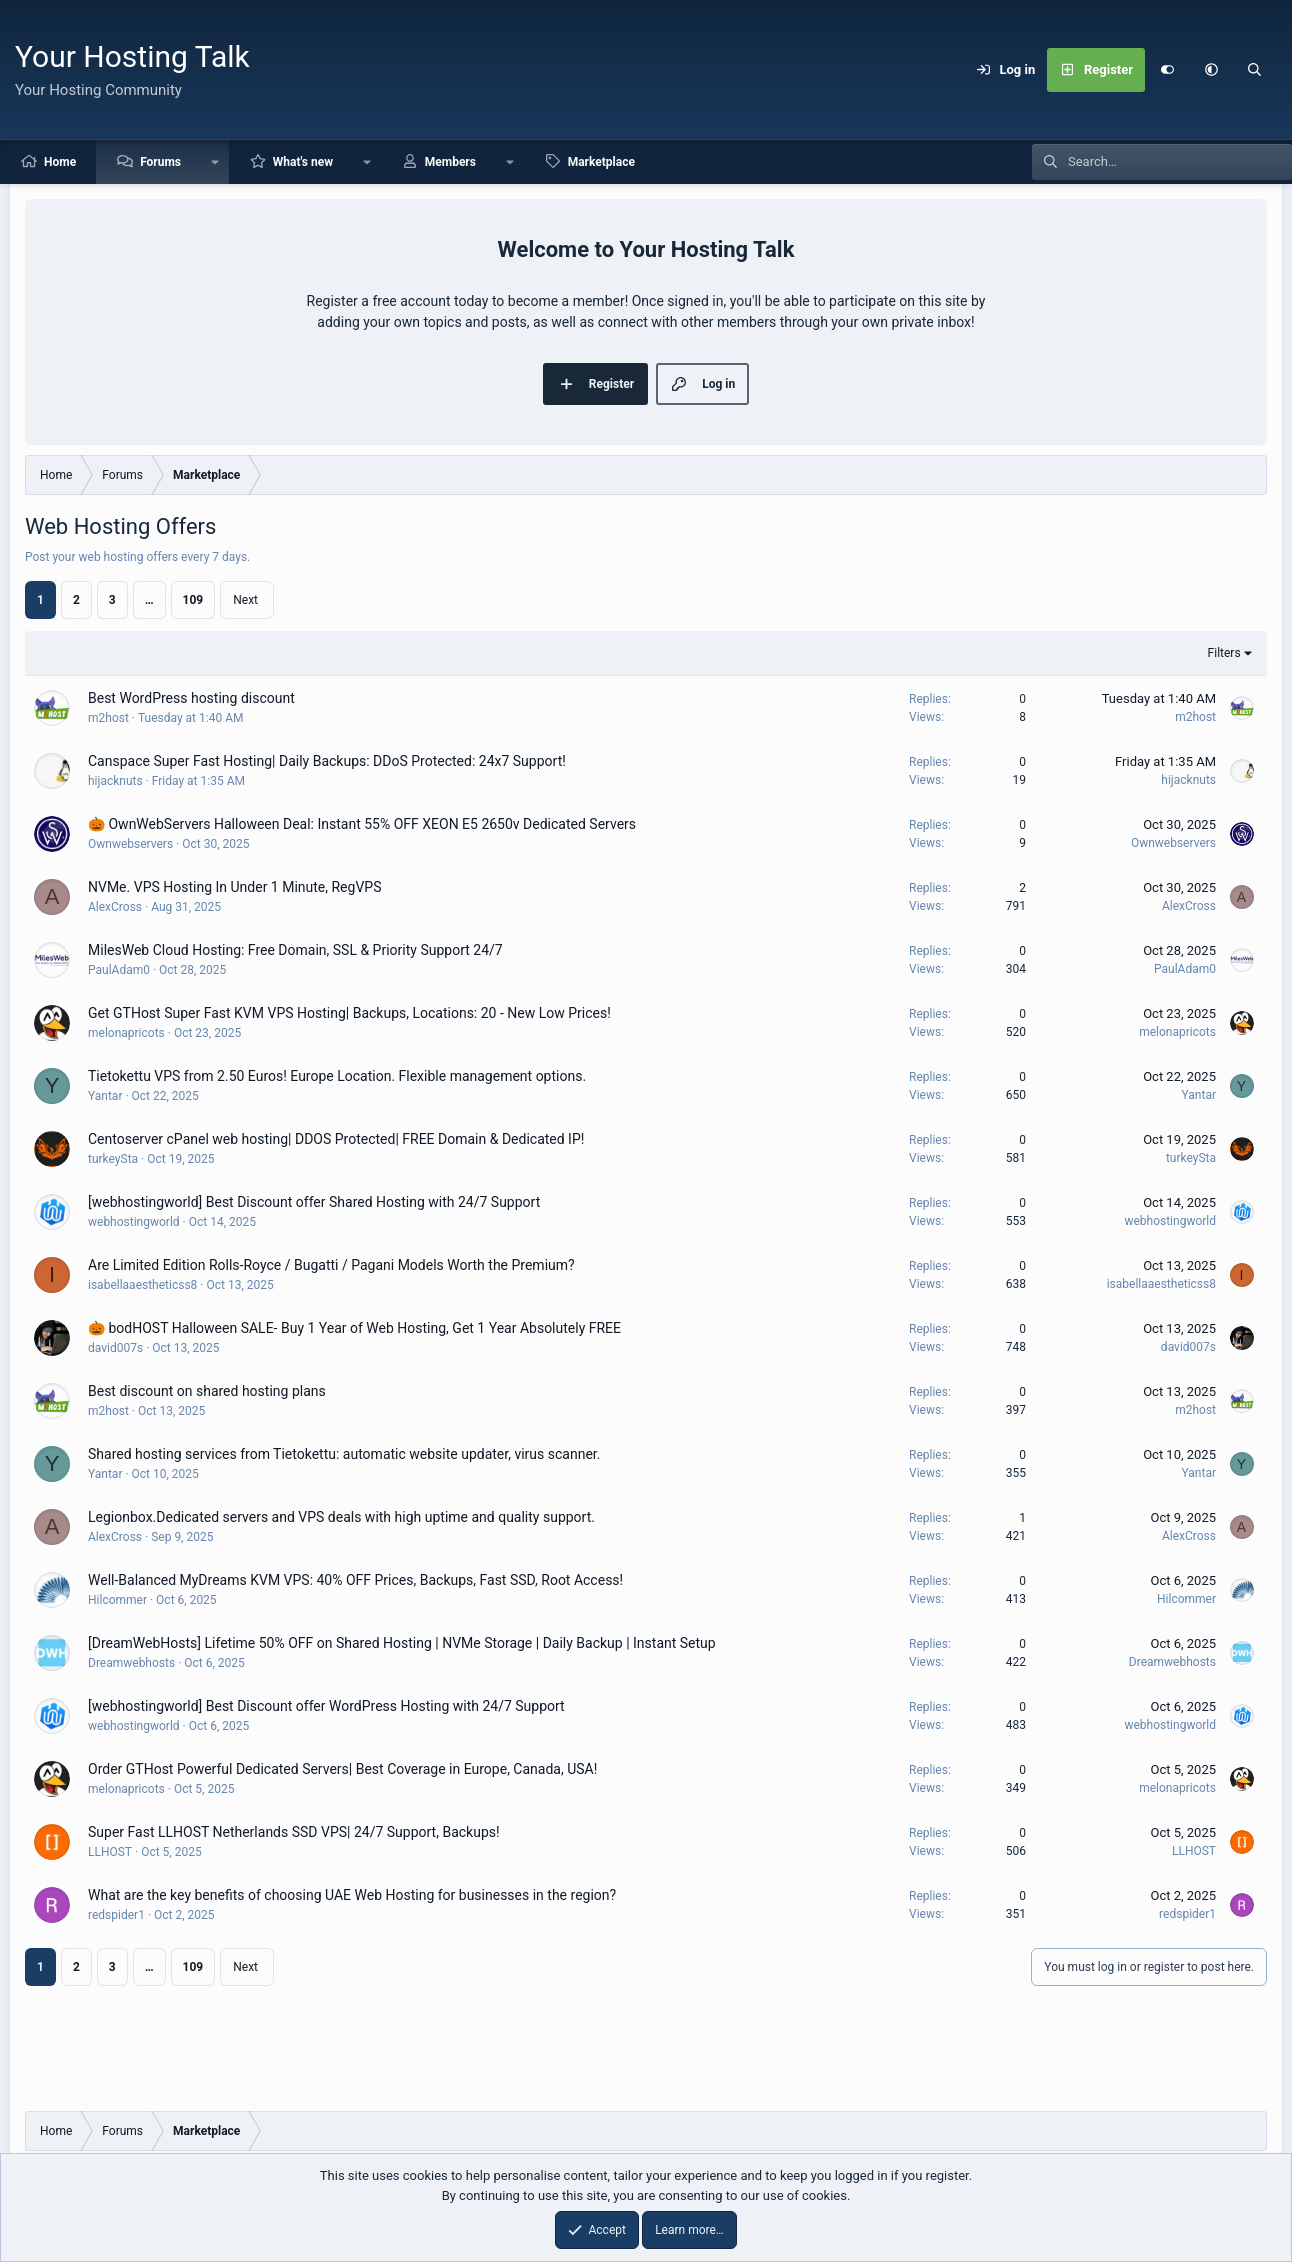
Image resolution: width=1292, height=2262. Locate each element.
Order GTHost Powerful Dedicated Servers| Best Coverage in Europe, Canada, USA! (342, 1769)
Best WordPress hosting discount (191, 698)
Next (245, 600)
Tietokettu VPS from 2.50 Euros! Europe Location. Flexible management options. (337, 1076)
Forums (160, 162)
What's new (303, 162)
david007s (115, 1348)
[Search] (1255, 70)
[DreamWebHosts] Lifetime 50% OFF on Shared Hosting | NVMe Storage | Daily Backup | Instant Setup (402, 1643)
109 (193, 600)
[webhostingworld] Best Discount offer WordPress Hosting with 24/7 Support (326, 1706)
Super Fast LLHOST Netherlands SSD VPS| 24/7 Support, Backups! (294, 1832)
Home (60, 162)
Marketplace (601, 162)
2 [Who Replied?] (1022, 888)
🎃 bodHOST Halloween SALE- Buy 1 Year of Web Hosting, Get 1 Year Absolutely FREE (354, 1328)
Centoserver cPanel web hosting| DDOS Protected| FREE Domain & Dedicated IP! (336, 1139)
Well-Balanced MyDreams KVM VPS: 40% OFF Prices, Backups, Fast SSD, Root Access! (355, 1580)
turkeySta (113, 1159)
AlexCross (115, 907)
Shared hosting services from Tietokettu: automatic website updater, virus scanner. (344, 1454)
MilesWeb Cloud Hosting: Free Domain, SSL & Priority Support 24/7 (295, 950)
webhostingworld (134, 1222)
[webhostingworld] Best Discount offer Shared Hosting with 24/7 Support (314, 1202)
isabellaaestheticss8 (142, 1285)
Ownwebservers (130, 844)
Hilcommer (117, 1600)
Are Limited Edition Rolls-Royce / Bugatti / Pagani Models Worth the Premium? (331, 1265)
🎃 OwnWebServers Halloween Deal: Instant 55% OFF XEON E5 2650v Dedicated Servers (362, 824)
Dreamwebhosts (131, 1663)
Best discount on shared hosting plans (207, 1391)
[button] (1211, 70)
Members (450, 162)
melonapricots (126, 1033)
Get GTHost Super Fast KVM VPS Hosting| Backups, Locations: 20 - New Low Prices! (349, 1013)
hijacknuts (115, 781)
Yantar (105, 1096)
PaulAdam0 (119, 970)
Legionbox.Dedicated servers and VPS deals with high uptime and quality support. (341, 1517)
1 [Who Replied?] (1022, 1518)
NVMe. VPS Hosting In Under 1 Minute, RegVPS (234, 887)
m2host (108, 718)
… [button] (149, 600)
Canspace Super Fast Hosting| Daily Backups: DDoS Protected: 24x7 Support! (327, 761)
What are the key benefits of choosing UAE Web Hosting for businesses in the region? (352, 1895)
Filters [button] (1224, 653)
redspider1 (116, 1915)
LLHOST (110, 1852)
